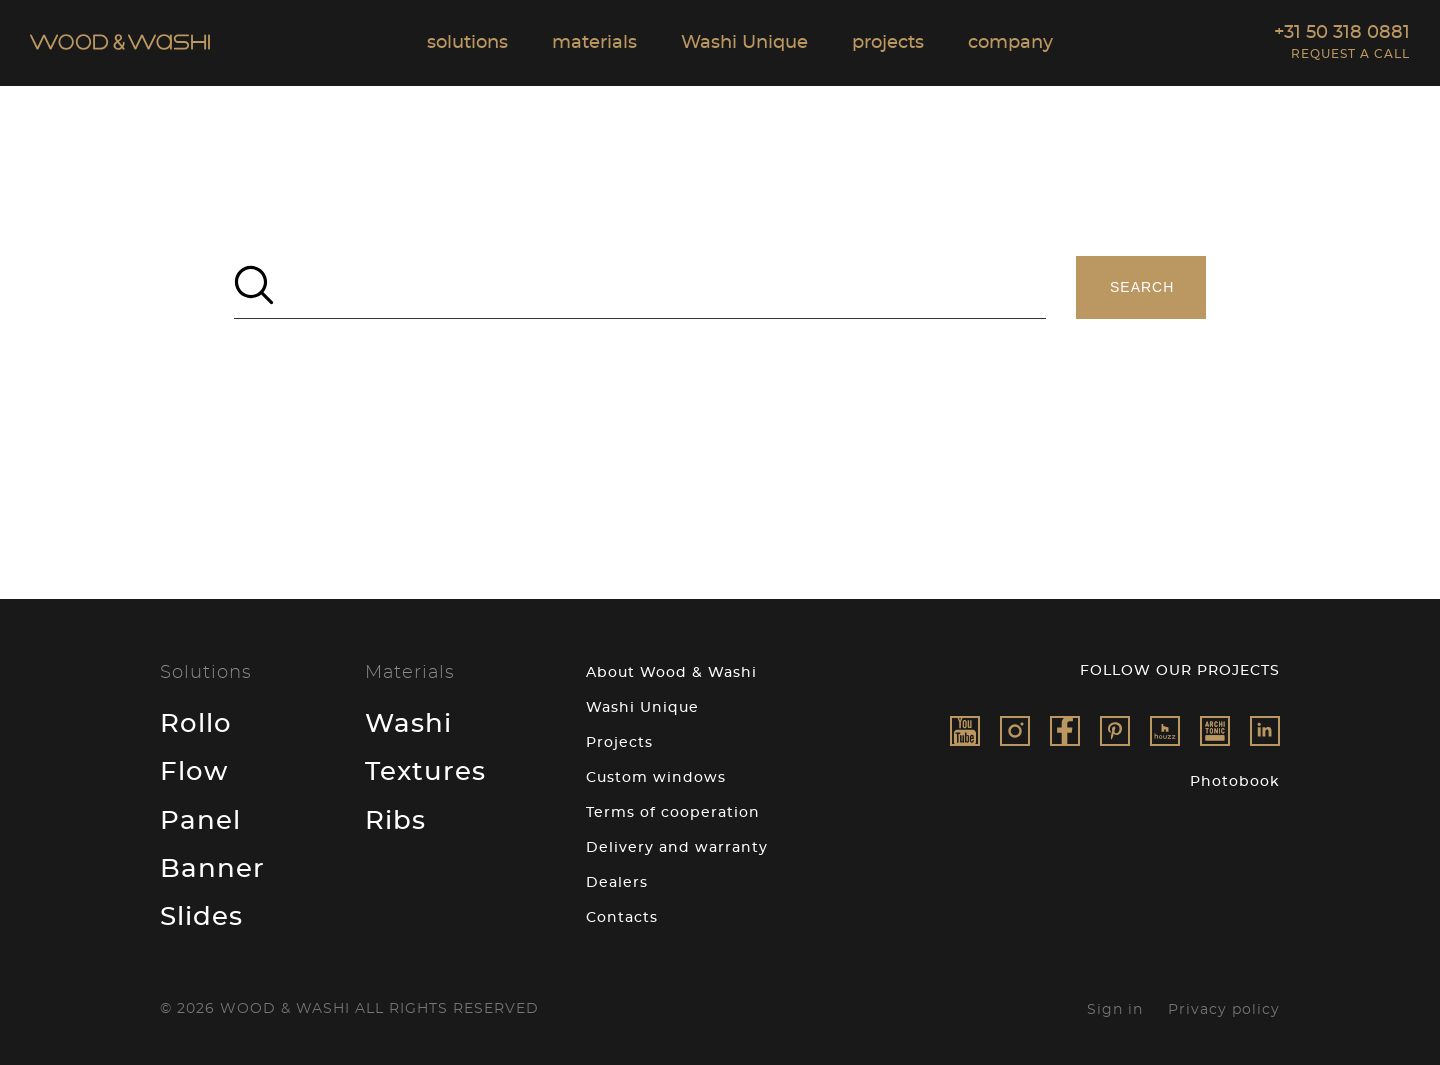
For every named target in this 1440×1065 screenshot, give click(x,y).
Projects (619, 743)
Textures (425, 772)
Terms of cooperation (673, 813)
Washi (408, 724)
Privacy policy (1224, 1010)
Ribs (395, 821)
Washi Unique (642, 708)
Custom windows (656, 778)
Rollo (196, 724)
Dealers (617, 883)
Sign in (1115, 1010)
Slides (201, 917)
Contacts (622, 918)
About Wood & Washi (671, 673)
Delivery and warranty (677, 848)
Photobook (1235, 782)
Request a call (1350, 54)
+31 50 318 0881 (1342, 33)
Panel (200, 821)
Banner (212, 869)
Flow (194, 772)
